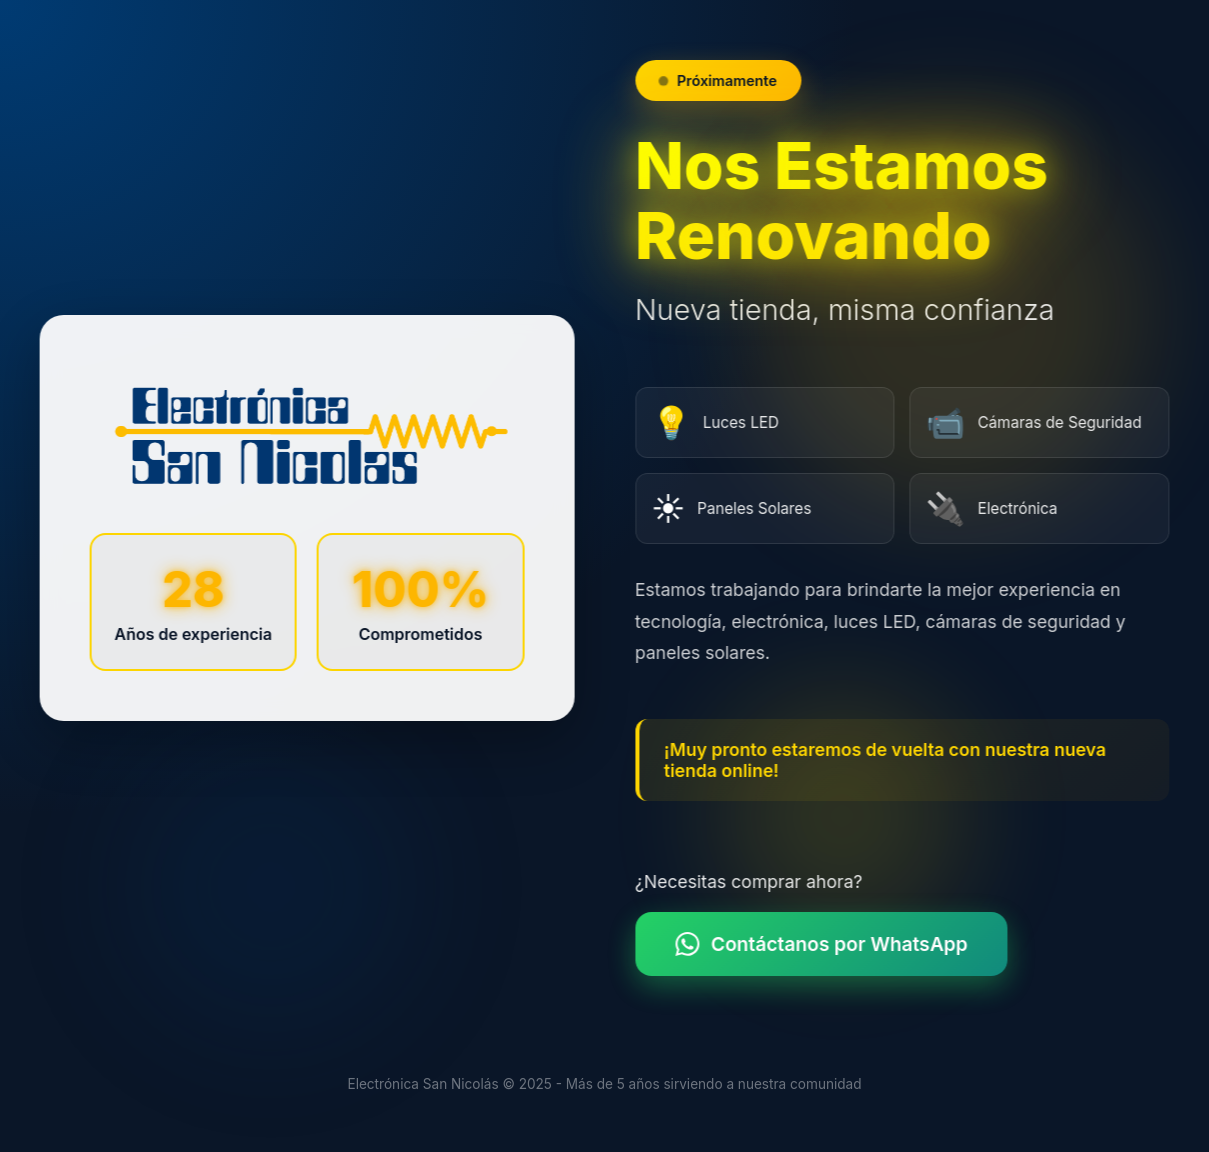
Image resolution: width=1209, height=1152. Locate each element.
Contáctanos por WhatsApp (826, 944)
